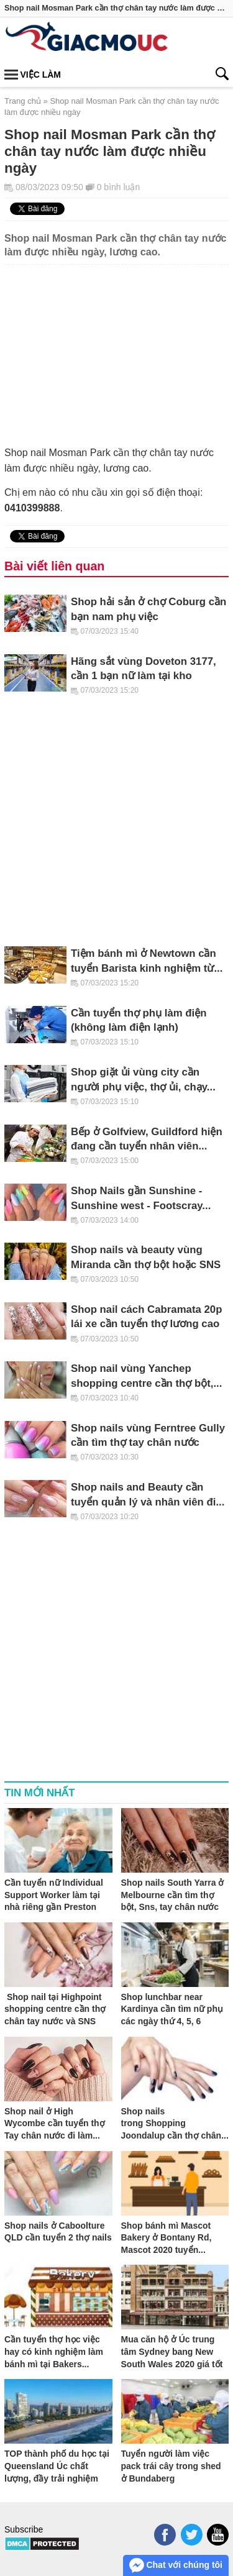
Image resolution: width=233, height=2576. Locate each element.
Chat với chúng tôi (175, 2565)
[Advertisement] (116, 348)
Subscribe (23, 2529)
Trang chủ (22, 101)
